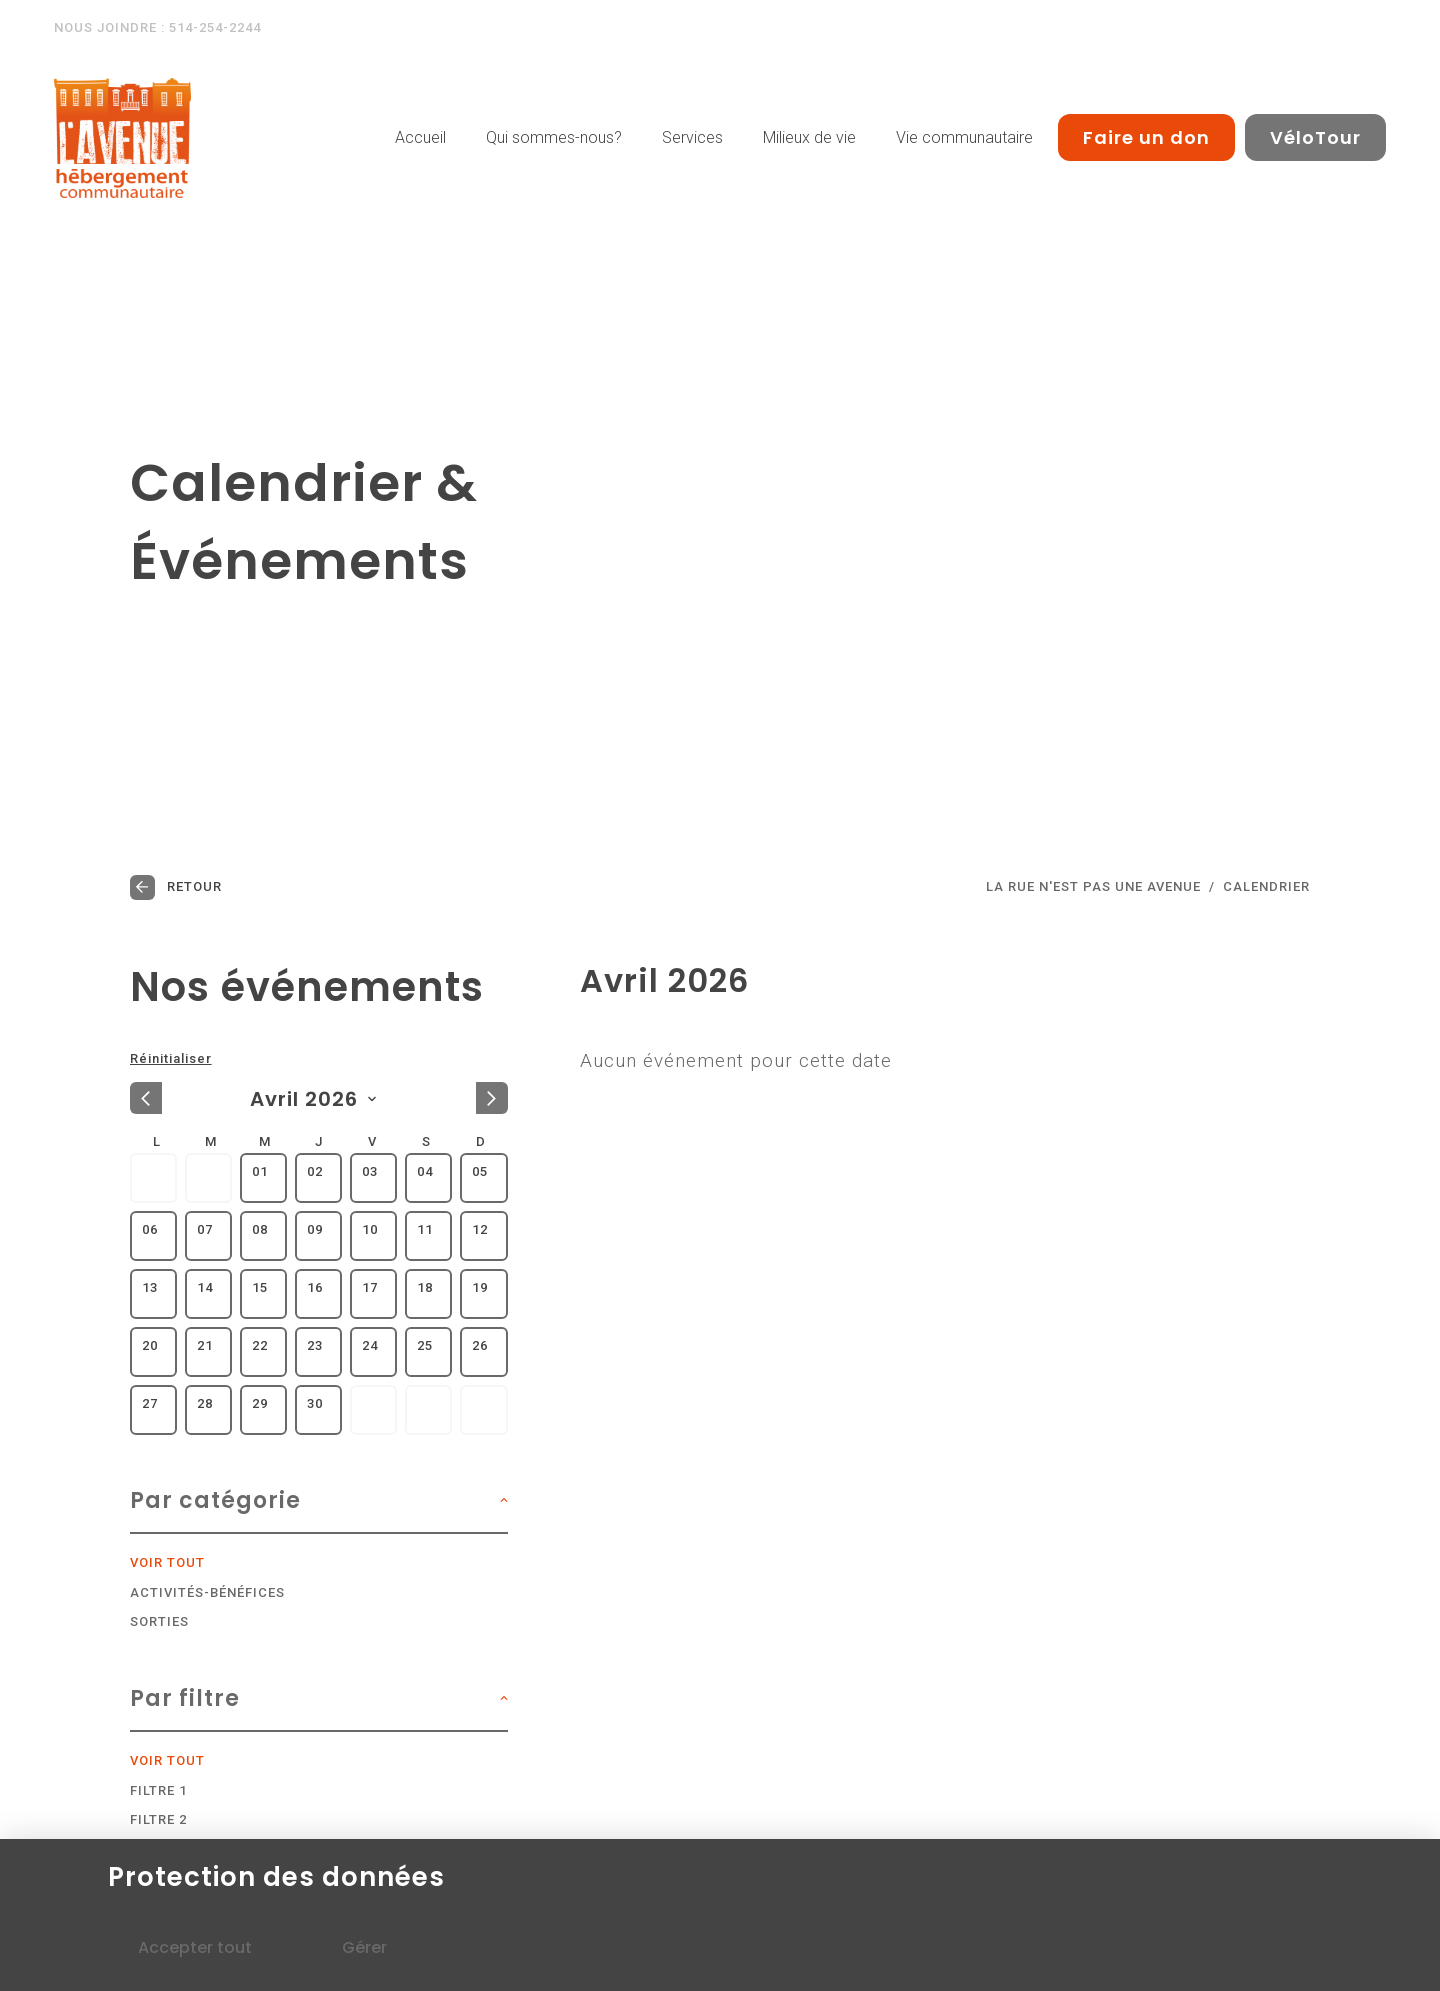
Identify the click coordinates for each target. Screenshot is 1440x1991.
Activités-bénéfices (207, 1593)
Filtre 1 (158, 1791)
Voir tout (167, 1563)
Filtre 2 (158, 1820)
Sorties (159, 1622)
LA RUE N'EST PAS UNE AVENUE (1093, 887)
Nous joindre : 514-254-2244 (157, 27)
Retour (176, 887)
